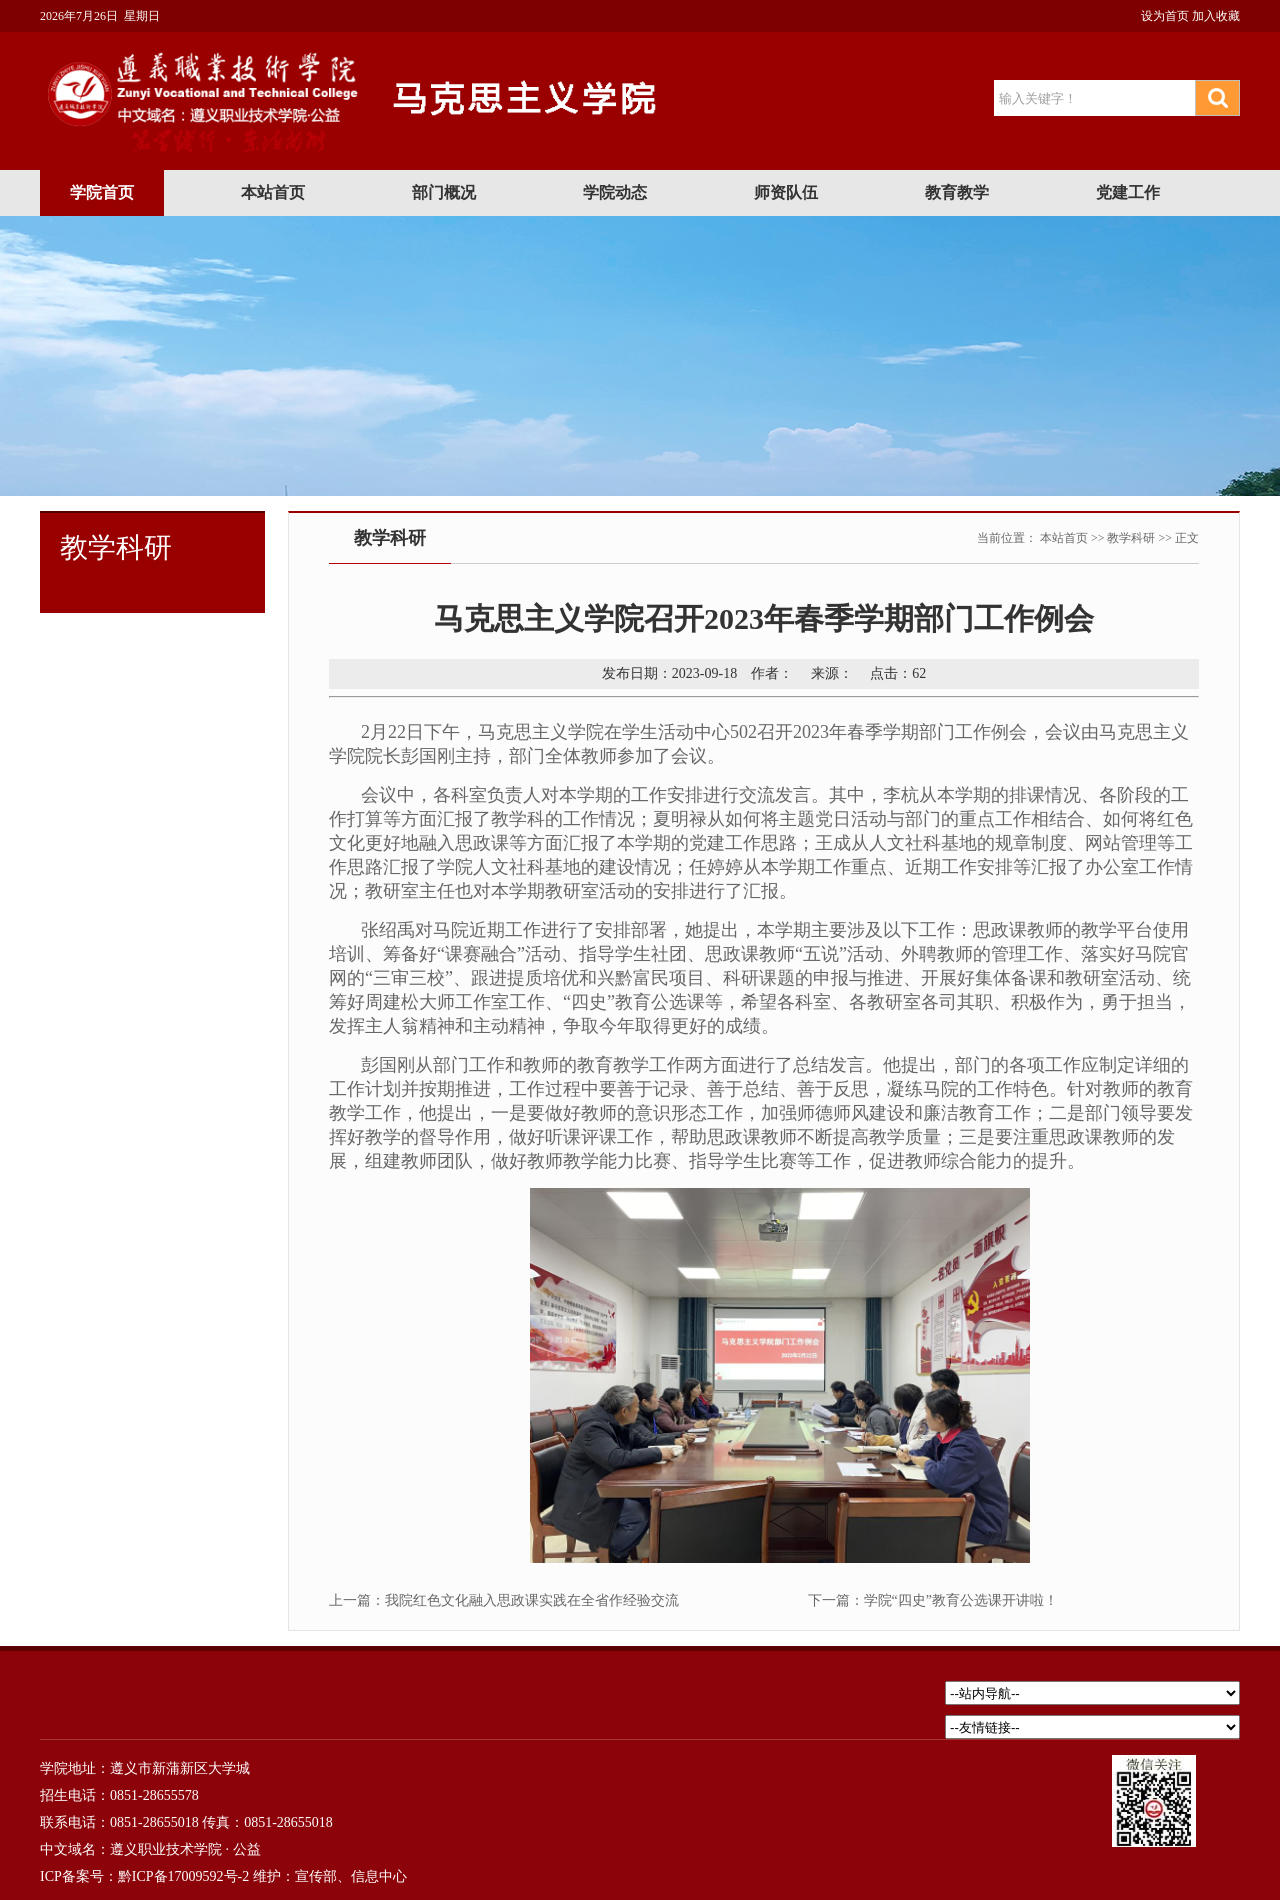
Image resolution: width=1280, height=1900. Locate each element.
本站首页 (273, 192)
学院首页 (102, 192)
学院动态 (615, 192)
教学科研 (1131, 538)
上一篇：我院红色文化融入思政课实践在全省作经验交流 (504, 1600)
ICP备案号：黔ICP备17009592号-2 (144, 1876)
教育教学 (957, 192)
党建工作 (1128, 192)
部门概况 (444, 192)
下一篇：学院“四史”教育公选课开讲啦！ (933, 1600)
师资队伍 (786, 192)
